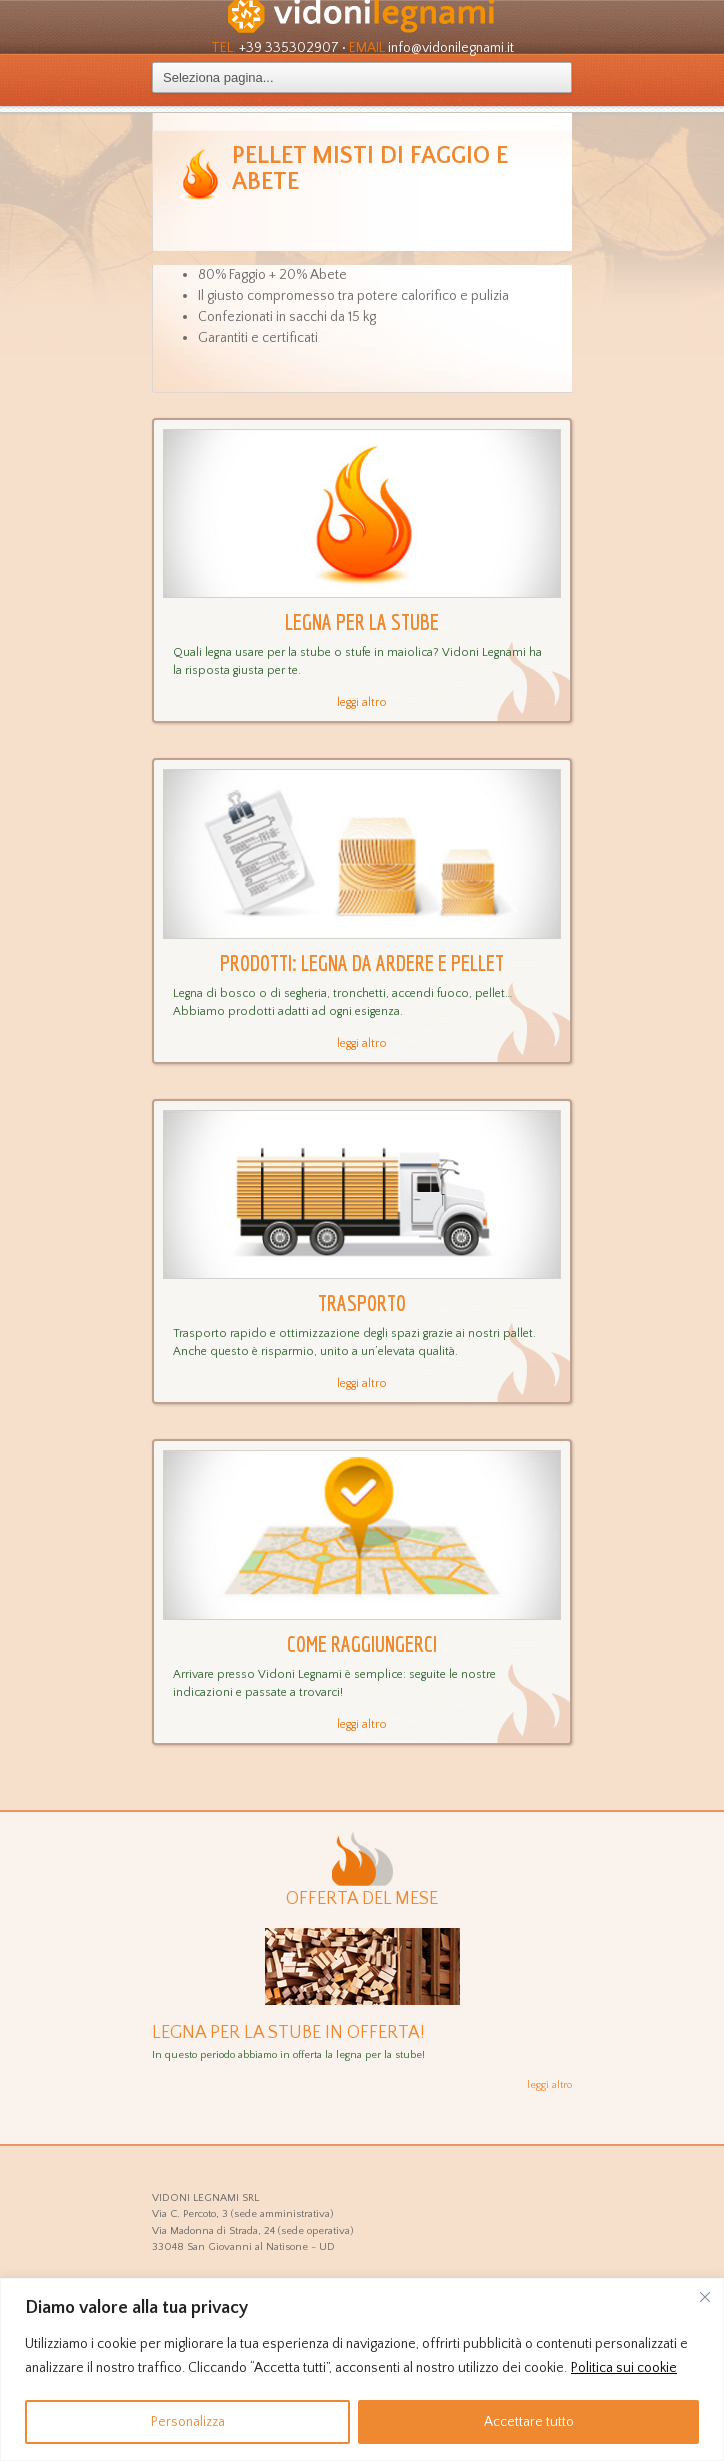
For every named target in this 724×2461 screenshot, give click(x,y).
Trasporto (362, 1302)
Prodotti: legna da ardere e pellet (362, 962)
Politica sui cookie (624, 2368)
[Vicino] (705, 2297)
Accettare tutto (529, 2422)
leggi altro (362, 702)
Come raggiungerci (362, 1643)
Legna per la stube (362, 621)
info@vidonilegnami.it (451, 48)
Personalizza (188, 2422)
